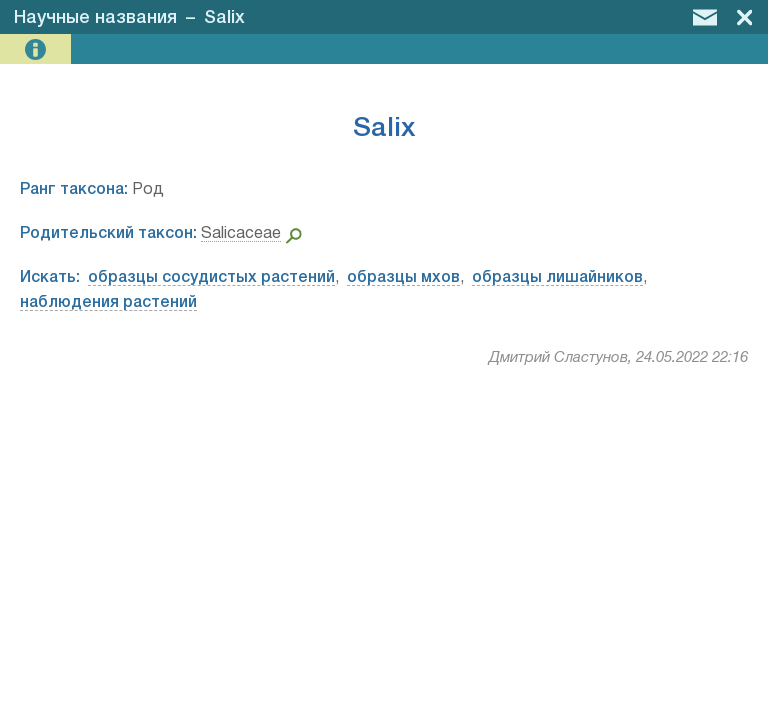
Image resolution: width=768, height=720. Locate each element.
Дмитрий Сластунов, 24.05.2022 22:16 (618, 358)
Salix (224, 18)
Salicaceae (241, 234)
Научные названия (95, 18)
